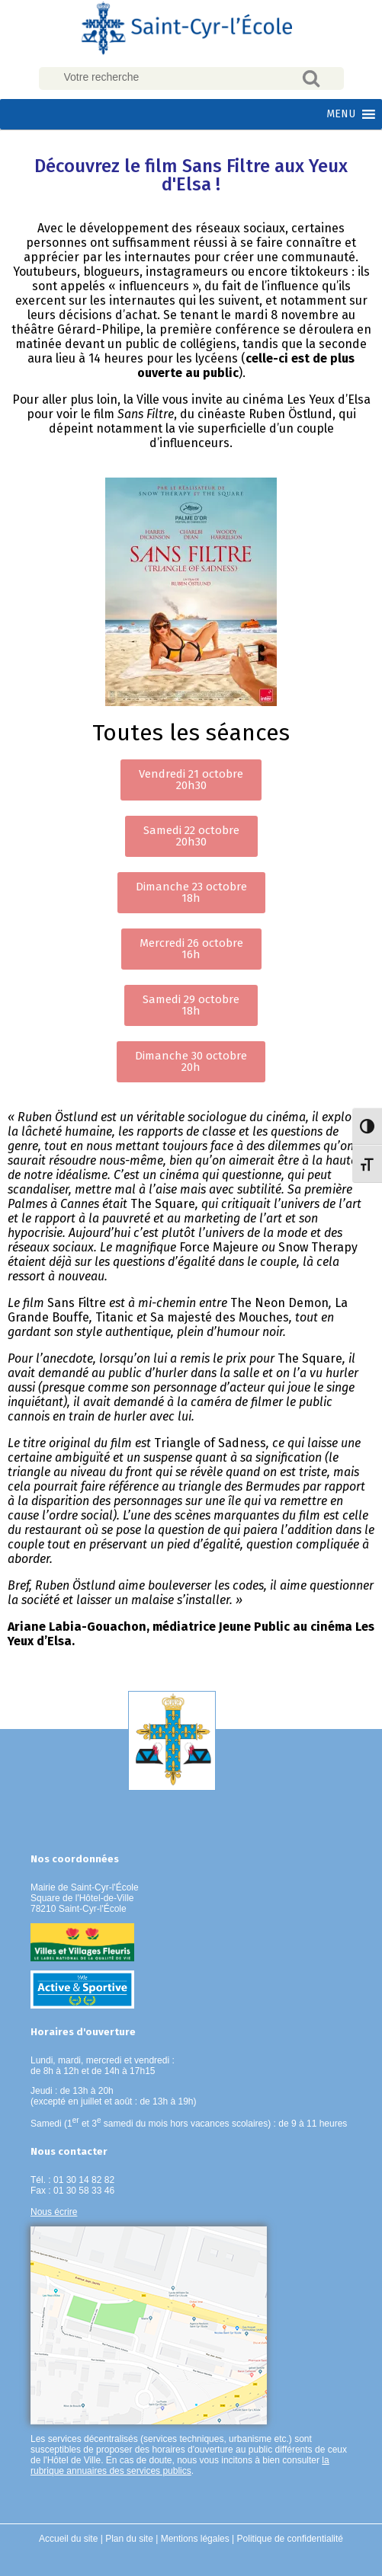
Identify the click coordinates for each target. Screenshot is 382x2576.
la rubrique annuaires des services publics (179, 2465)
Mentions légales (195, 2538)
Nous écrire (53, 2212)
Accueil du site (68, 2538)
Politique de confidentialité (290, 2538)
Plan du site (129, 2538)
